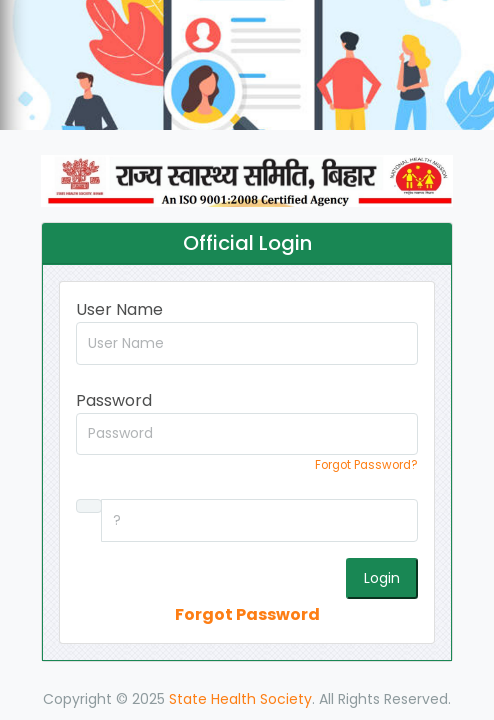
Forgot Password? (366, 465)
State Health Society (240, 699)
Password (114, 400)
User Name (119, 309)
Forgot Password (247, 614)
